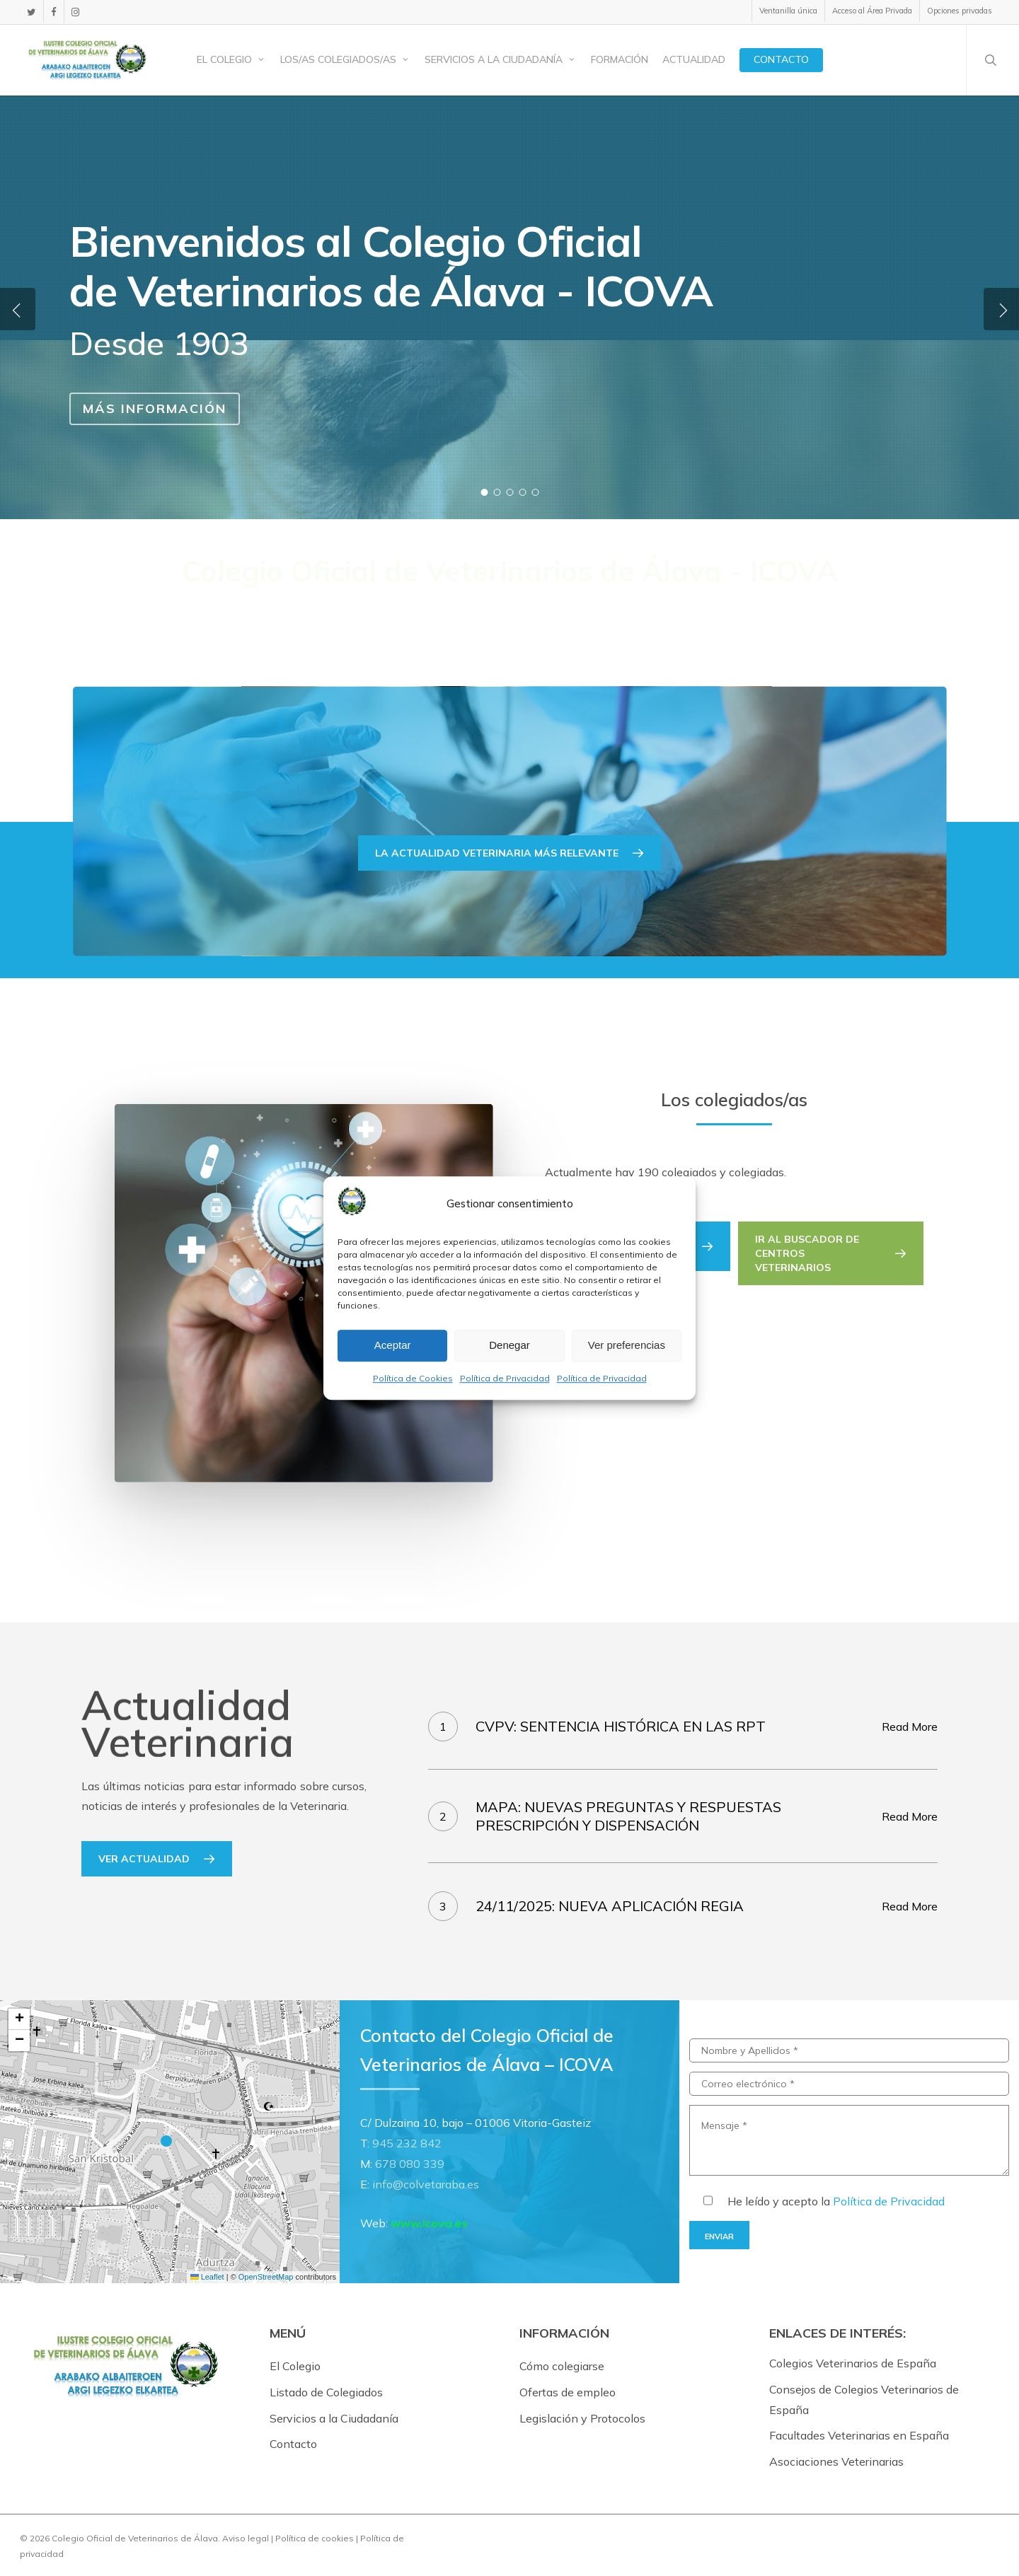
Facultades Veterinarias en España (859, 2435)
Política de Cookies (413, 1378)
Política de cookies (314, 2538)
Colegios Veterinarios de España (852, 2363)
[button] (830, 1253)
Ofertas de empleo (567, 2392)
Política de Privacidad (505, 1378)
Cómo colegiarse (561, 2366)
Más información (154, 408)
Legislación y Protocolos (582, 2418)
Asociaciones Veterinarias (836, 2461)
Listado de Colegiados (326, 2392)
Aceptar (392, 1346)
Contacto (293, 2444)
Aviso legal (245, 2538)
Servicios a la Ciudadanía (334, 2418)
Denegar (509, 1346)
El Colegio (295, 2366)
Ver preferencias (626, 1346)
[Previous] (17, 309)
